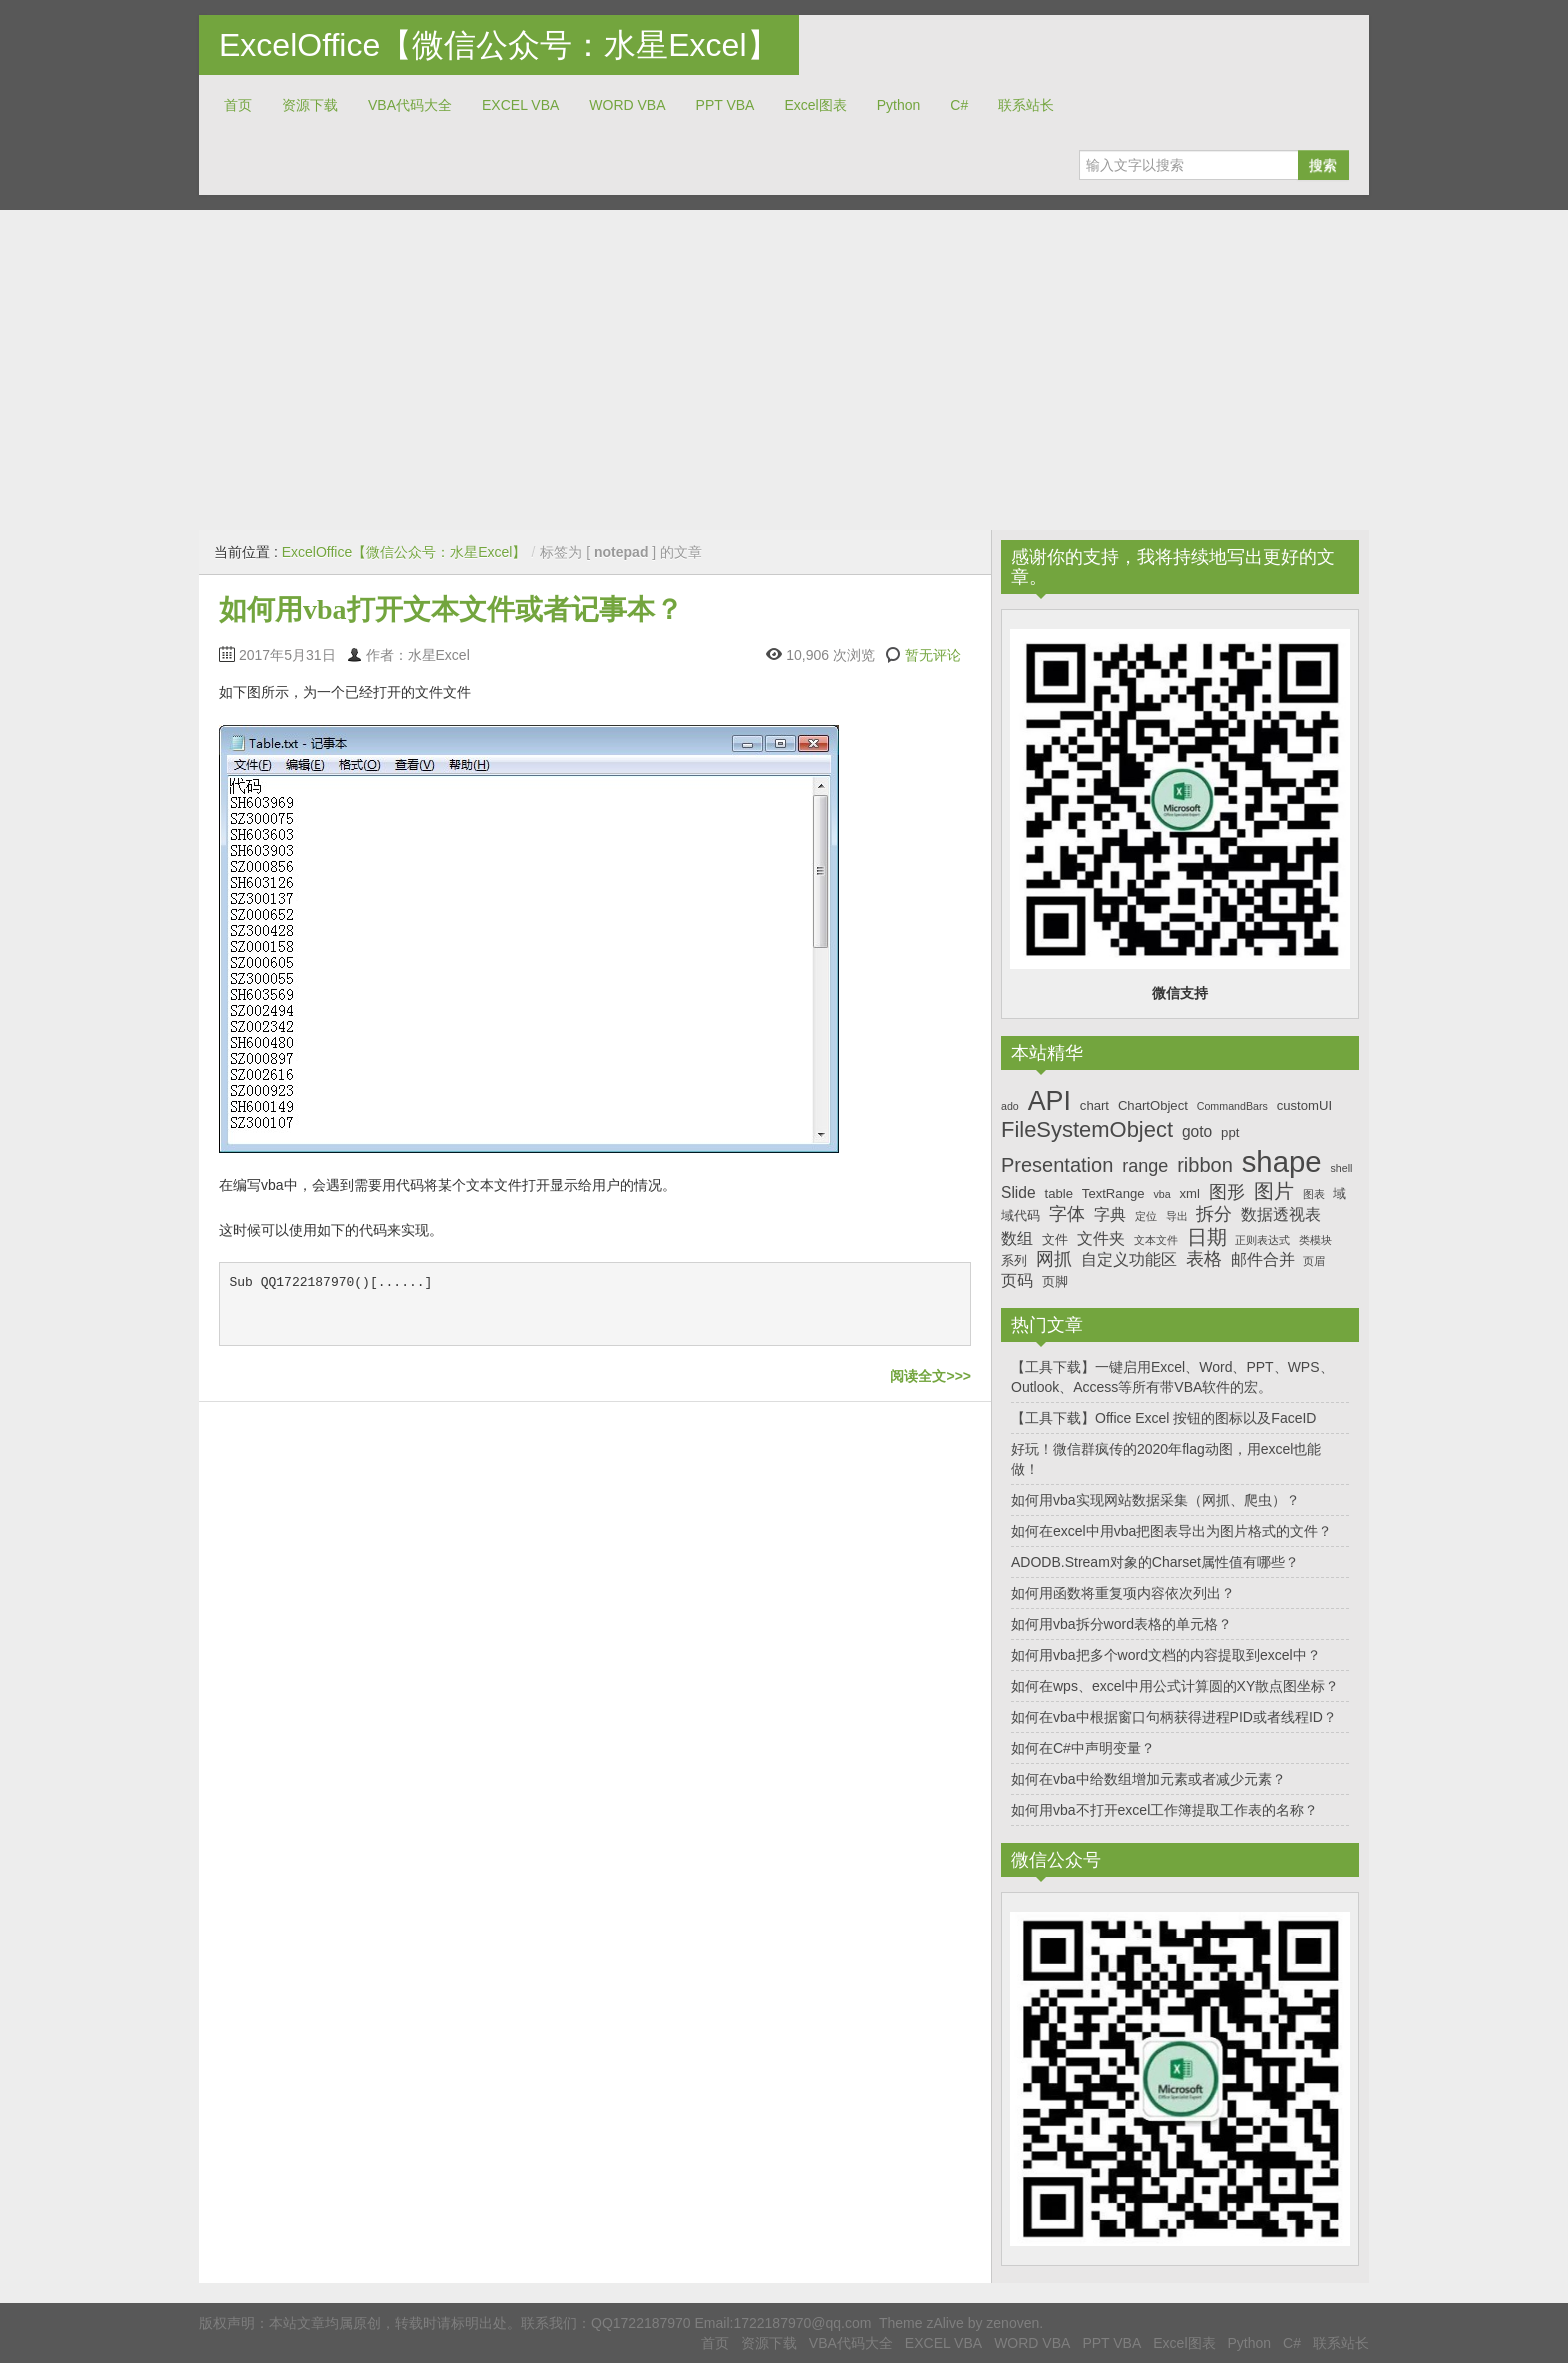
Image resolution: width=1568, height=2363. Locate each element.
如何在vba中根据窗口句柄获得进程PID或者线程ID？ (1174, 1717)
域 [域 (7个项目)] (1339, 1193)
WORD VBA (627, 105)
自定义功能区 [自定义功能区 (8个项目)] (1129, 1259)
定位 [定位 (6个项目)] (1146, 1216)
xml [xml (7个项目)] (1189, 1193)
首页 (238, 105)
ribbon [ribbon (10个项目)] (1205, 1165)
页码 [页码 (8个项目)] (1017, 1280)
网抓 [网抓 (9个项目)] (1054, 1259)
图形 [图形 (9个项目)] (1227, 1192)
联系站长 (1026, 105)
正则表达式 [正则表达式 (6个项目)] (1262, 1240)
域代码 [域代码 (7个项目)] (1020, 1215)
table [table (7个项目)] (1059, 1193)
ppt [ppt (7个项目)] (1230, 1132)
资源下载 (310, 105)
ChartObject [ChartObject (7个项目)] (1153, 1105)
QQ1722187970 (641, 2323)
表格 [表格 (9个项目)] (1204, 1259)
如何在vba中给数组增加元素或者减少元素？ (1148, 1779)
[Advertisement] (784, 370)
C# (959, 105)
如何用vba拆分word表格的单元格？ (1121, 1624)
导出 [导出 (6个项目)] (1177, 1216)
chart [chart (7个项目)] (1094, 1105)
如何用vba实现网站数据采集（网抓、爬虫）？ (1155, 1500)
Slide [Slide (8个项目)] (1018, 1192)
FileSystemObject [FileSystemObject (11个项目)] (1087, 1129)
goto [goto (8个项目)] (1197, 1131)
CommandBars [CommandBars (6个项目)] (1232, 1106)
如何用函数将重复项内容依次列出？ (1123, 1593)
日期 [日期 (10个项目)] (1207, 1237)
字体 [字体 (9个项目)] (1067, 1214)
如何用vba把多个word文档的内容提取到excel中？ (1166, 1655)
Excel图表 (815, 105)
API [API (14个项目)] (1049, 1101)
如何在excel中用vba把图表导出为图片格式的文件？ (1171, 1531)
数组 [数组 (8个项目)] (1017, 1238)
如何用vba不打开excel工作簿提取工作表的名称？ (1164, 1810)
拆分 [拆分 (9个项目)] (1214, 1214)
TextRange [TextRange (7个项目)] (1113, 1193)
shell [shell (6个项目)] (1341, 1168)
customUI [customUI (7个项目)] (1304, 1105)
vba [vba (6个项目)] (1161, 1194)
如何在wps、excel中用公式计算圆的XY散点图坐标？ (1175, 1686)
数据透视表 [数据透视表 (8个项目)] (1281, 1214)
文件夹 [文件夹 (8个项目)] (1101, 1238)
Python (899, 105)
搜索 (1323, 165)
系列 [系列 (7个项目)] (1014, 1260)
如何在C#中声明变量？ (1083, 1748)
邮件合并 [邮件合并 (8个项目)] (1263, 1259)
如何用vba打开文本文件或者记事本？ (451, 609)
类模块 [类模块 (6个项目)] (1315, 1240)
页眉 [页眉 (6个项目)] (1314, 1261)
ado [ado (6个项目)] (1010, 1106)
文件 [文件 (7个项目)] (1055, 1239)
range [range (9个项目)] (1145, 1166)
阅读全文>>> (930, 1376)
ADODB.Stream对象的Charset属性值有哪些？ (1155, 1562)
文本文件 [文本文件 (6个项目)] (1156, 1240)
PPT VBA (725, 105)
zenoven (1012, 2323)
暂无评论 (933, 655)
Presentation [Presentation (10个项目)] (1057, 1165)
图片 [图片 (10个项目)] (1274, 1191)
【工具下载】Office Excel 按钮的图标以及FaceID (1163, 1418)
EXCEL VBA (520, 105)
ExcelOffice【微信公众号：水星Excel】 (499, 45)
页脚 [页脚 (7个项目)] (1055, 1281)
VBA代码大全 (410, 105)
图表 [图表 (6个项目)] (1314, 1194)
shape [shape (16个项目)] (1282, 1161)
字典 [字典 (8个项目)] (1110, 1214)
